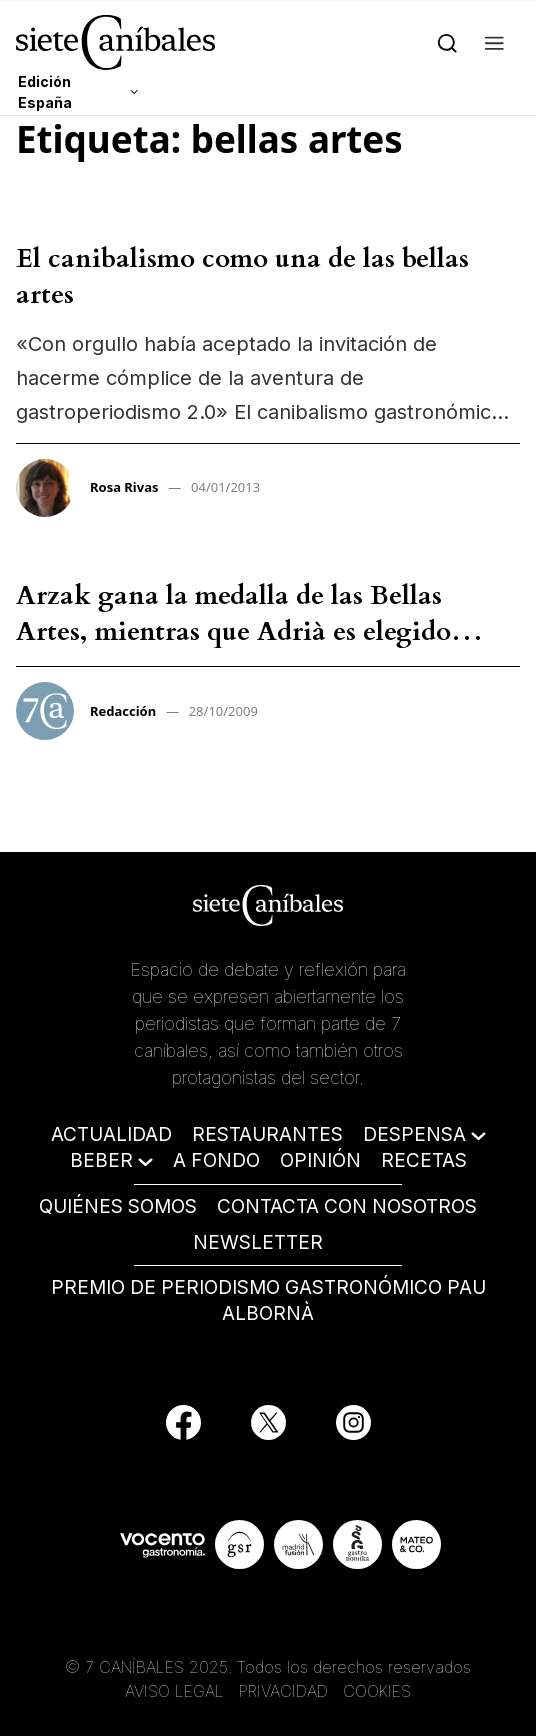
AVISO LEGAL (174, 1691)
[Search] (447, 42)
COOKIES (377, 1691)
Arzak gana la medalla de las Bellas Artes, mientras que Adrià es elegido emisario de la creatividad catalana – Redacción (238, 650)
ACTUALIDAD (111, 1134)
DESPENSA (414, 1134)
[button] (494, 42)
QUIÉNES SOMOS (118, 1206)
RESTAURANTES (267, 1134)
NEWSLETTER (258, 1242)
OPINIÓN (320, 1160)
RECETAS (424, 1160)
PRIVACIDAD (286, 1691)
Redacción (123, 711)
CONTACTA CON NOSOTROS (347, 1206)
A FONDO (216, 1160)
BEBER (101, 1160)
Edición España (45, 92)
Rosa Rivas (124, 487)
